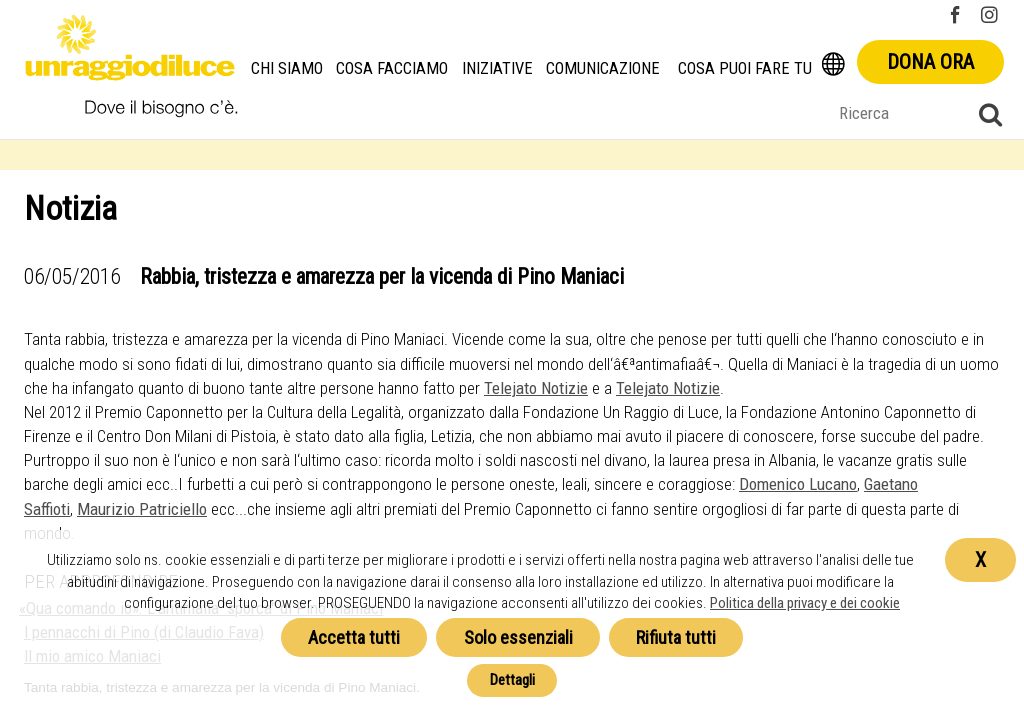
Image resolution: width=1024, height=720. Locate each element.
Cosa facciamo (392, 68)
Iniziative (497, 68)
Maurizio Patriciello (142, 509)
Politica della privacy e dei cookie (805, 603)
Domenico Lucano (798, 484)
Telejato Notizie (536, 388)
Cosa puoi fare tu (745, 68)
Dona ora (930, 62)
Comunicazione (603, 68)
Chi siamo (287, 68)
